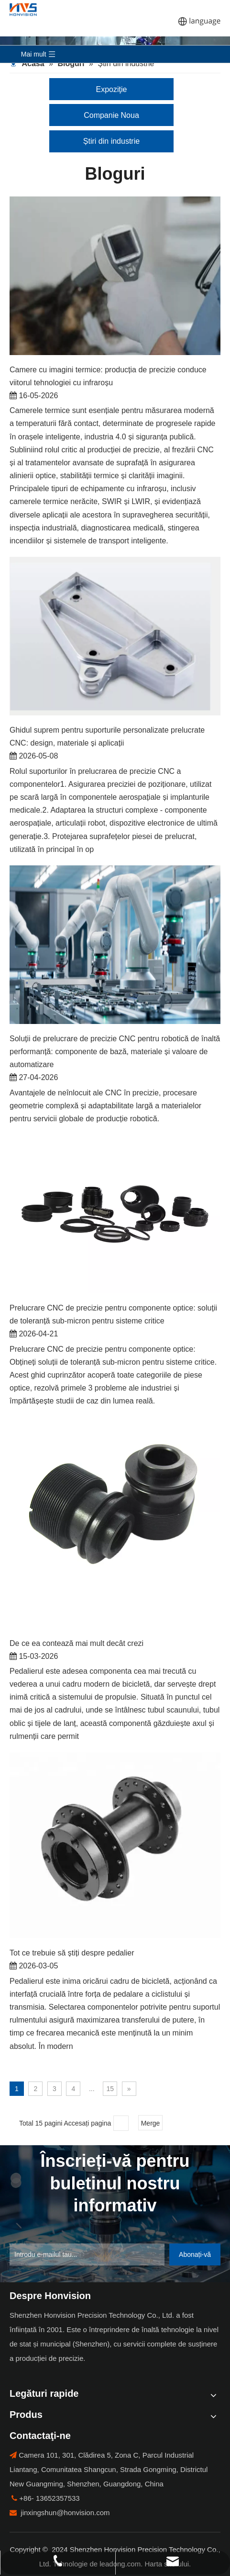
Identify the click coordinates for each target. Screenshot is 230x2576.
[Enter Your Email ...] (87, 2254)
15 (110, 2089)
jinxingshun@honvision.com (65, 2512)
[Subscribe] (194, 2254)
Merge (150, 2123)
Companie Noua (111, 115)
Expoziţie (111, 89)
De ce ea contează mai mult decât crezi (76, 1643)
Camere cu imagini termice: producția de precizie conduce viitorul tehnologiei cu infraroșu (108, 376)
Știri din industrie (111, 141)
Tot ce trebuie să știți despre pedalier (72, 1953)
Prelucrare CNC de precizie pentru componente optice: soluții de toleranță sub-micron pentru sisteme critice (113, 1314)
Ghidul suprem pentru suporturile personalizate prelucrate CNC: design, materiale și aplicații (107, 736)
